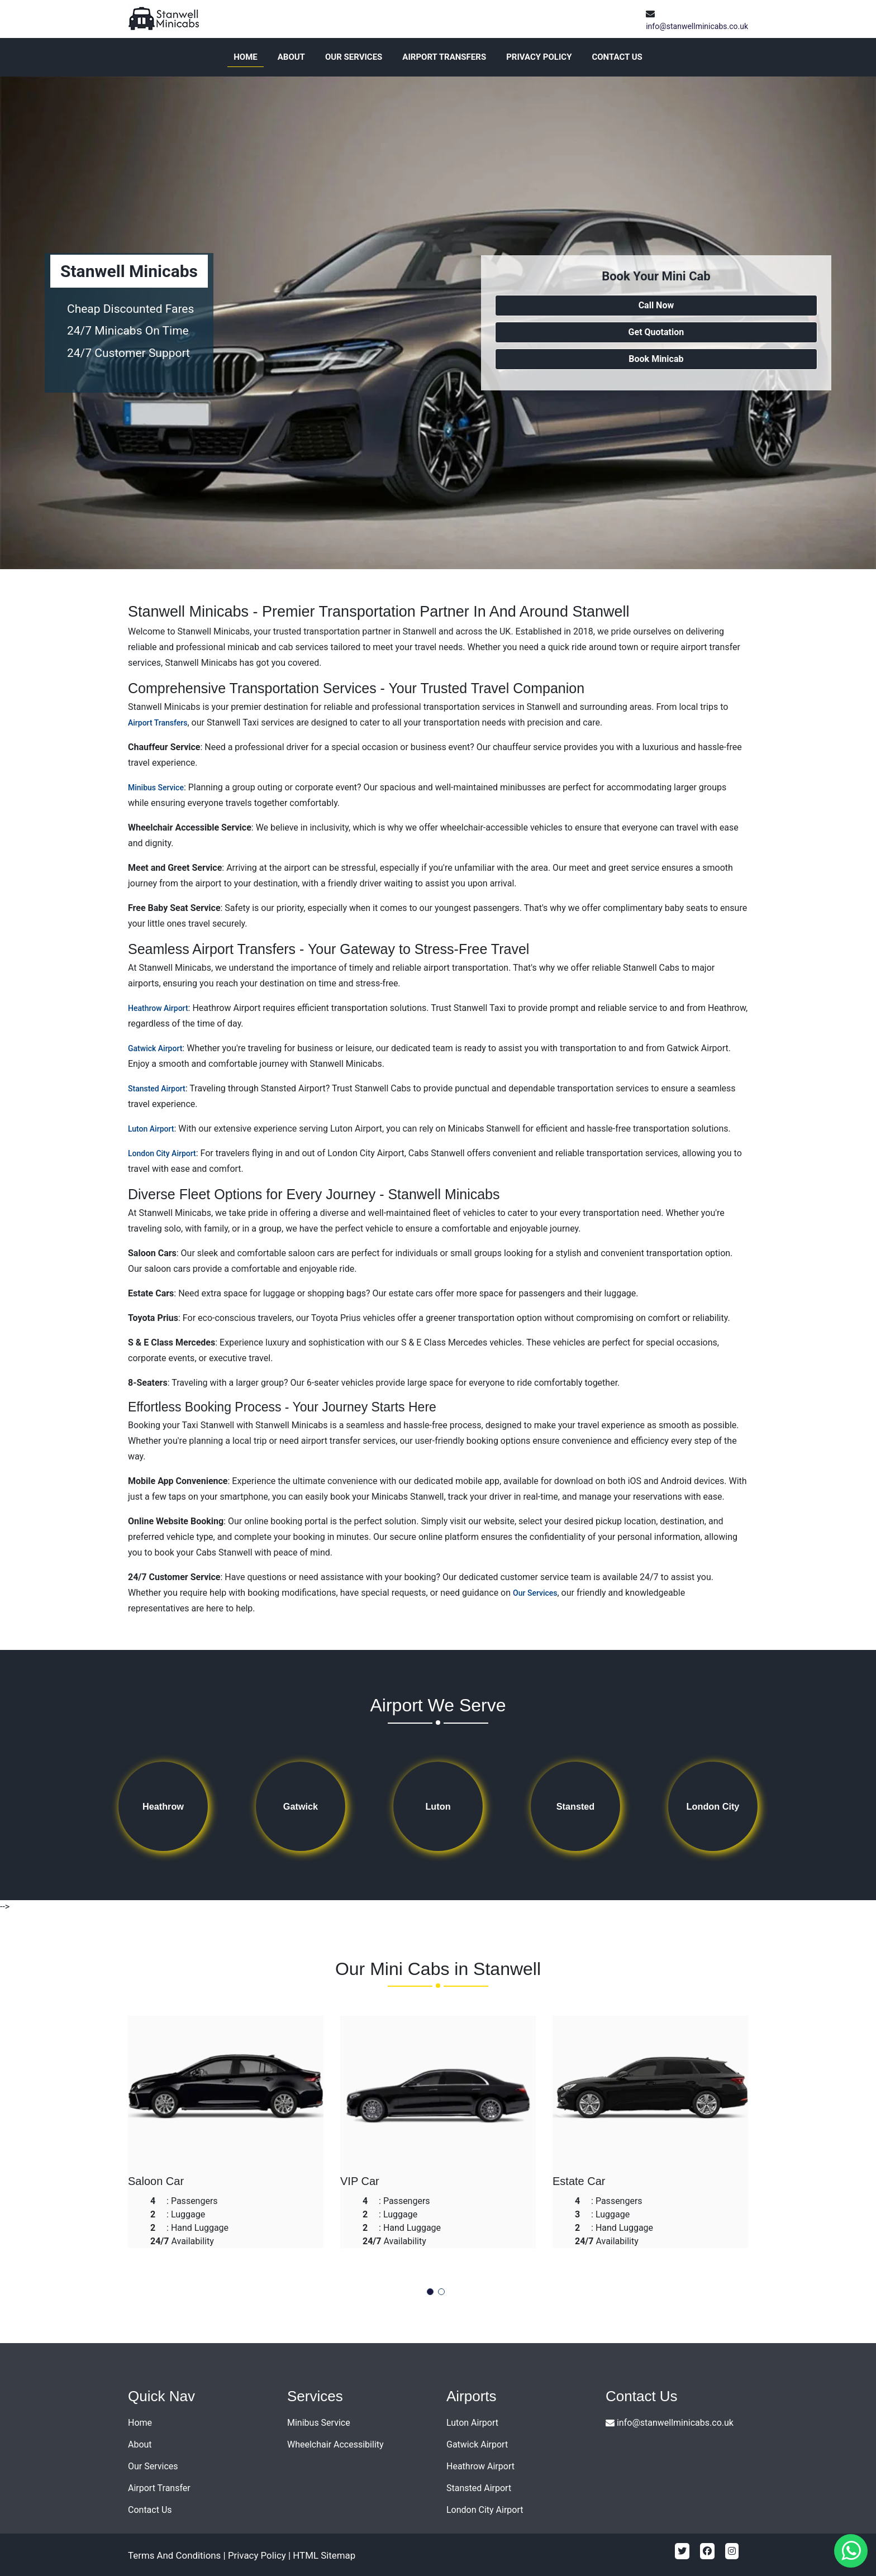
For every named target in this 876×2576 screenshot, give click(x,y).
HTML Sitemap (326, 2555)
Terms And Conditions (175, 2555)
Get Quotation (656, 332)
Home (246, 57)
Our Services (353, 57)
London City (713, 1806)
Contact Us (617, 57)
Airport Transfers (444, 57)
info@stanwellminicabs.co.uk (697, 26)
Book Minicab (656, 359)
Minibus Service (156, 787)
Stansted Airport (156, 1088)
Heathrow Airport (158, 1008)
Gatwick (300, 1806)
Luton (438, 1806)
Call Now (656, 305)
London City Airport (162, 1153)
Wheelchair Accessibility (335, 2444)
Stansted (575, 1806)
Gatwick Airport (155, 1048)
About (291, 57)
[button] (430, 2291)
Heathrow (163, 1806)
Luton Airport (151, 1128)
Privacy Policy (539, 57)
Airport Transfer (159, 2488)
